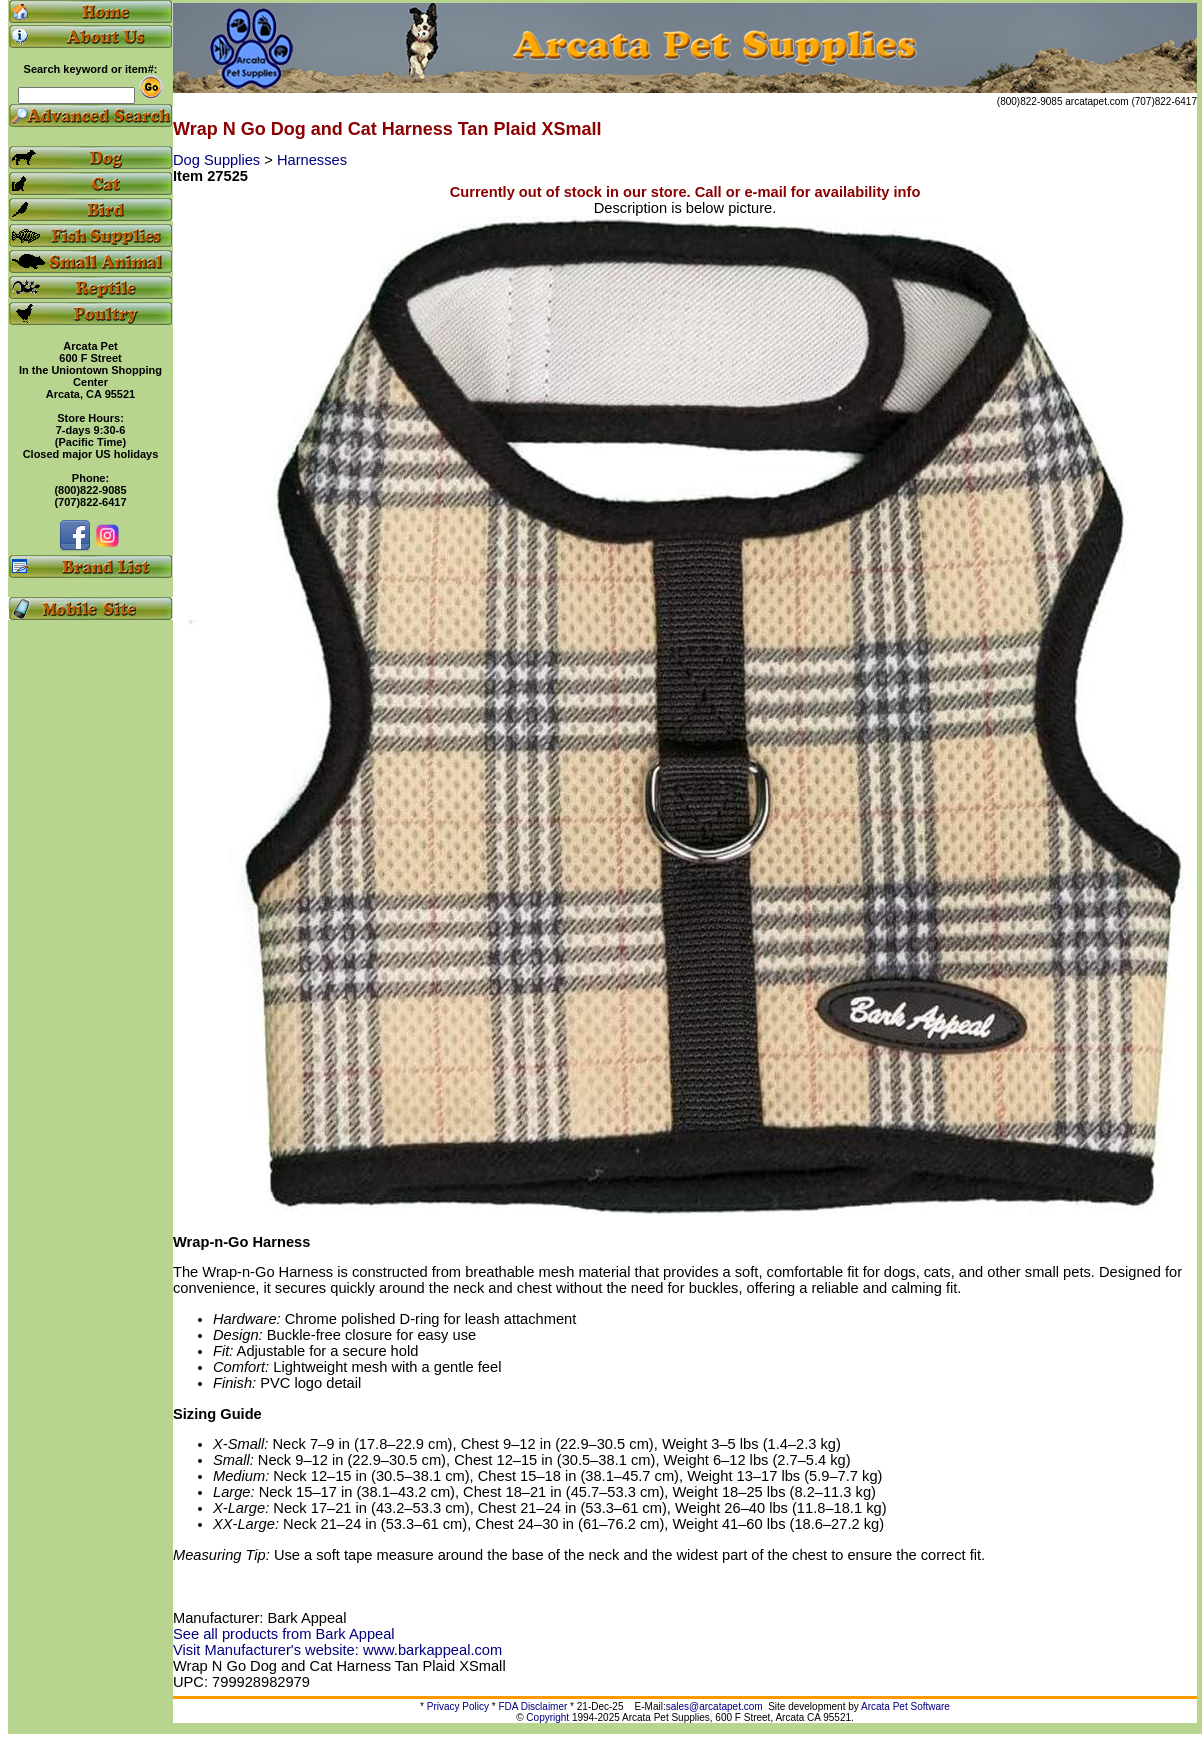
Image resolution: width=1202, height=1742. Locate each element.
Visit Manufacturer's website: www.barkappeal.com (337, 1650)
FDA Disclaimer (532, 1706)
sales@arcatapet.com (714, 1706)
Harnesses (312, 160)
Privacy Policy (458, 1706)
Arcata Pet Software (905, 1706)
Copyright (547, 1717)
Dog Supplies (218, 160)
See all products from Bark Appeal (284, 1634)
